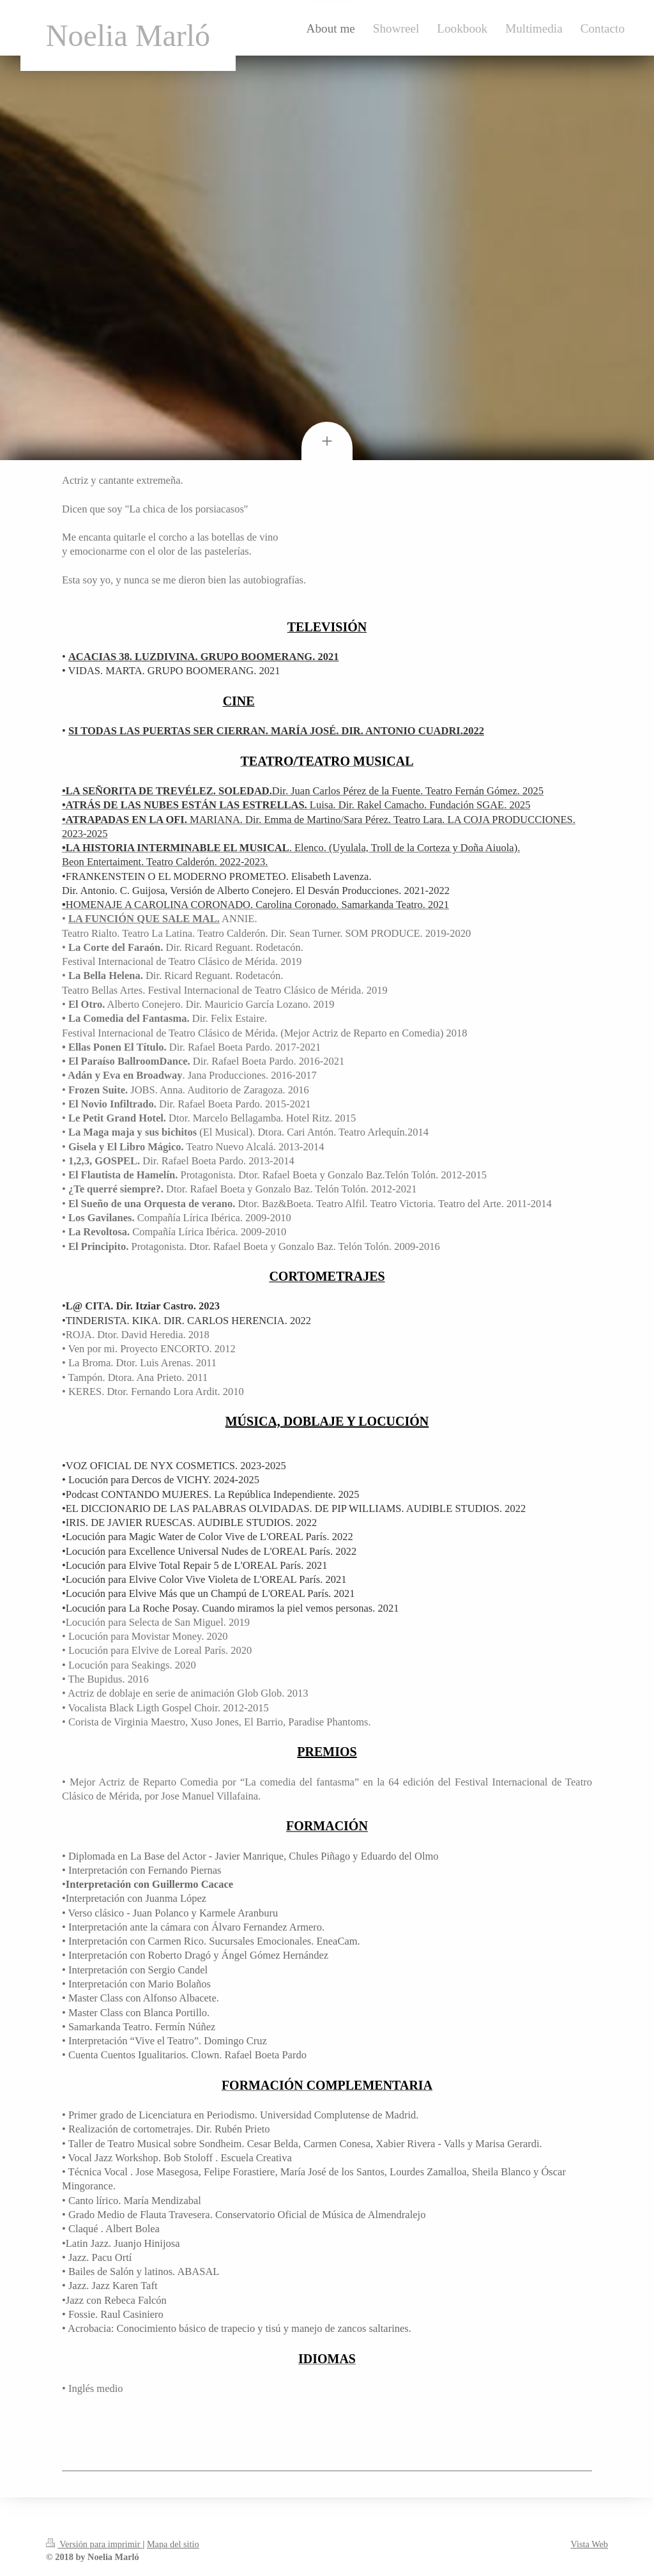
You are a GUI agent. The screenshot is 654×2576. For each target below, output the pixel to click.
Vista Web (589, 2544)
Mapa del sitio (173, 2544)
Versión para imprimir (94, 2544)
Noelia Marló (128, 35)
